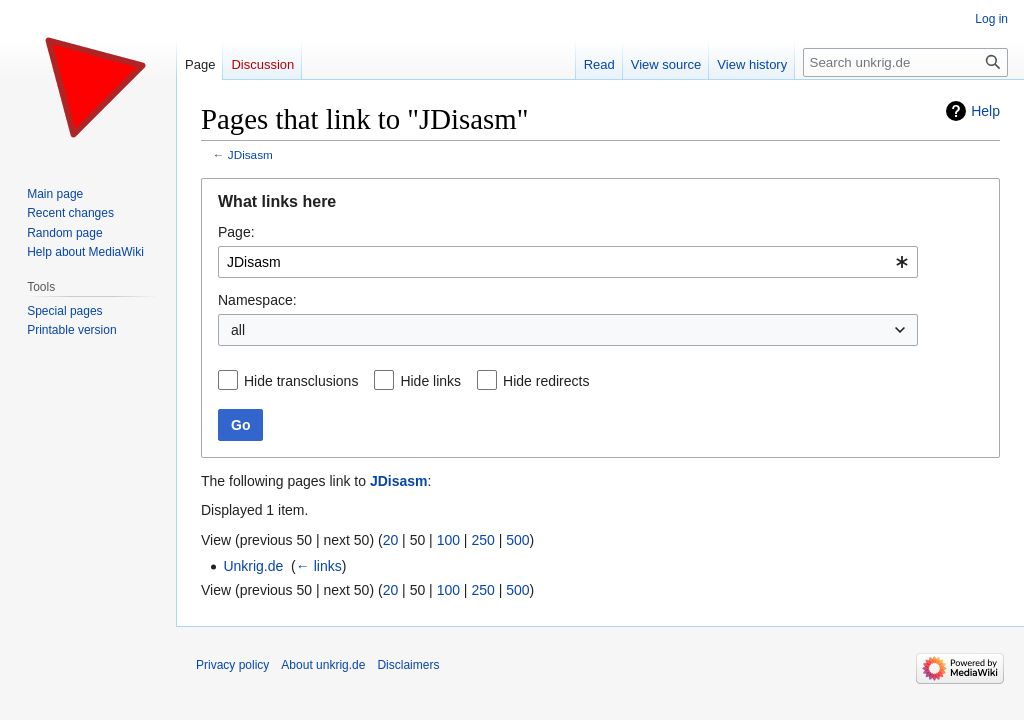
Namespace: (257, 300)
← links (319, 566)
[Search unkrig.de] (905, 62)
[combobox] (568, 262)
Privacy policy (232, 665)
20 (391, 540)
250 (482, 540)
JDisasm (250, 154)
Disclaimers (408, 665)
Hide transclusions (301, 381)
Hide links (430, 381)
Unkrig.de (253, 566)
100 (448, 540)
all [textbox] (238, 330)
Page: (236, 232)
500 (517, 540)
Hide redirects (546, 381)
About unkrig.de (323, 665)
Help (985, 111)
